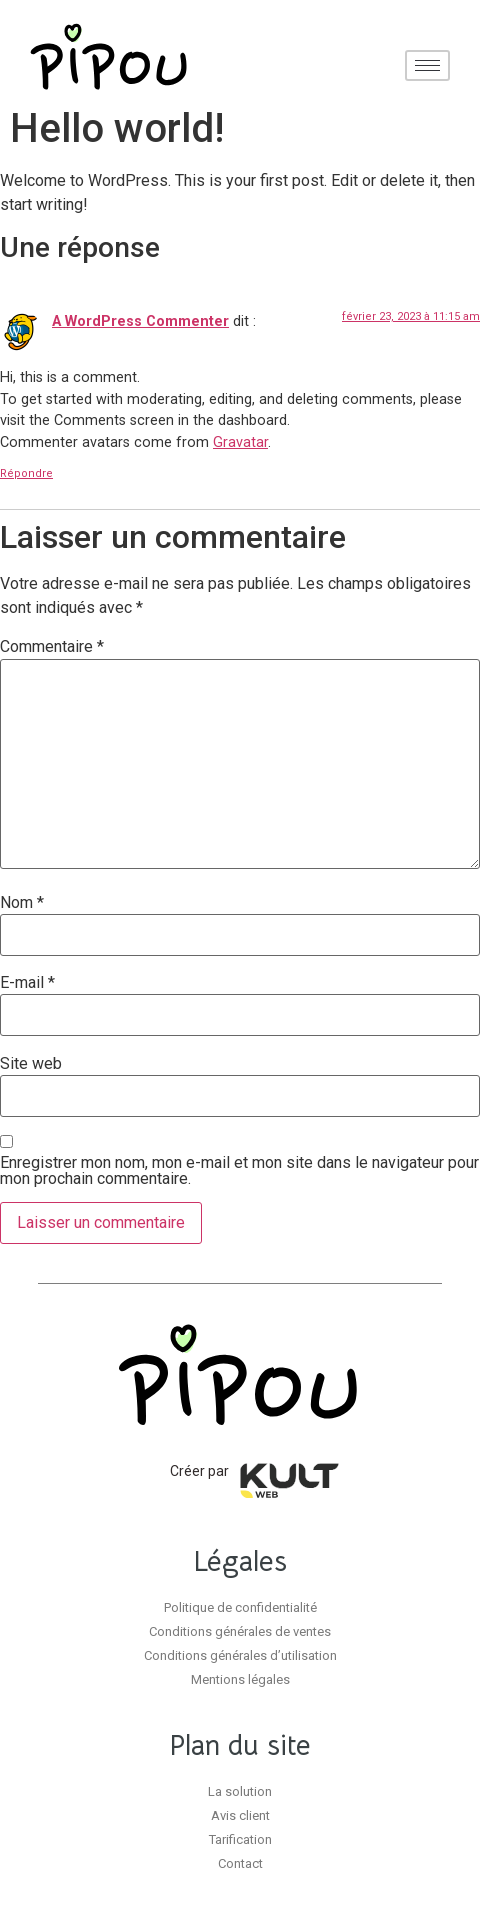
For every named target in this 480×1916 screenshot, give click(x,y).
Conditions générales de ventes (240, 1631)
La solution (240, 1791)
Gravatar (240, 442)
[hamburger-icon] (427, 65)
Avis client (240, 1815)
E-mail (27, 983)
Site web (31, 1064)
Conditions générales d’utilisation (240, 1655)
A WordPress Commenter (140, 321)
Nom (22, 903)
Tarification (240, 1839)
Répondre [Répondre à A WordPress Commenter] (26, 473)
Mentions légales (240, 1679)
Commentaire (52, 647)
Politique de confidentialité (240, 1607)
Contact (240, 1863)
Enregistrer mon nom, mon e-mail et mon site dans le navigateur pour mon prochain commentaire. (239, 1171)
